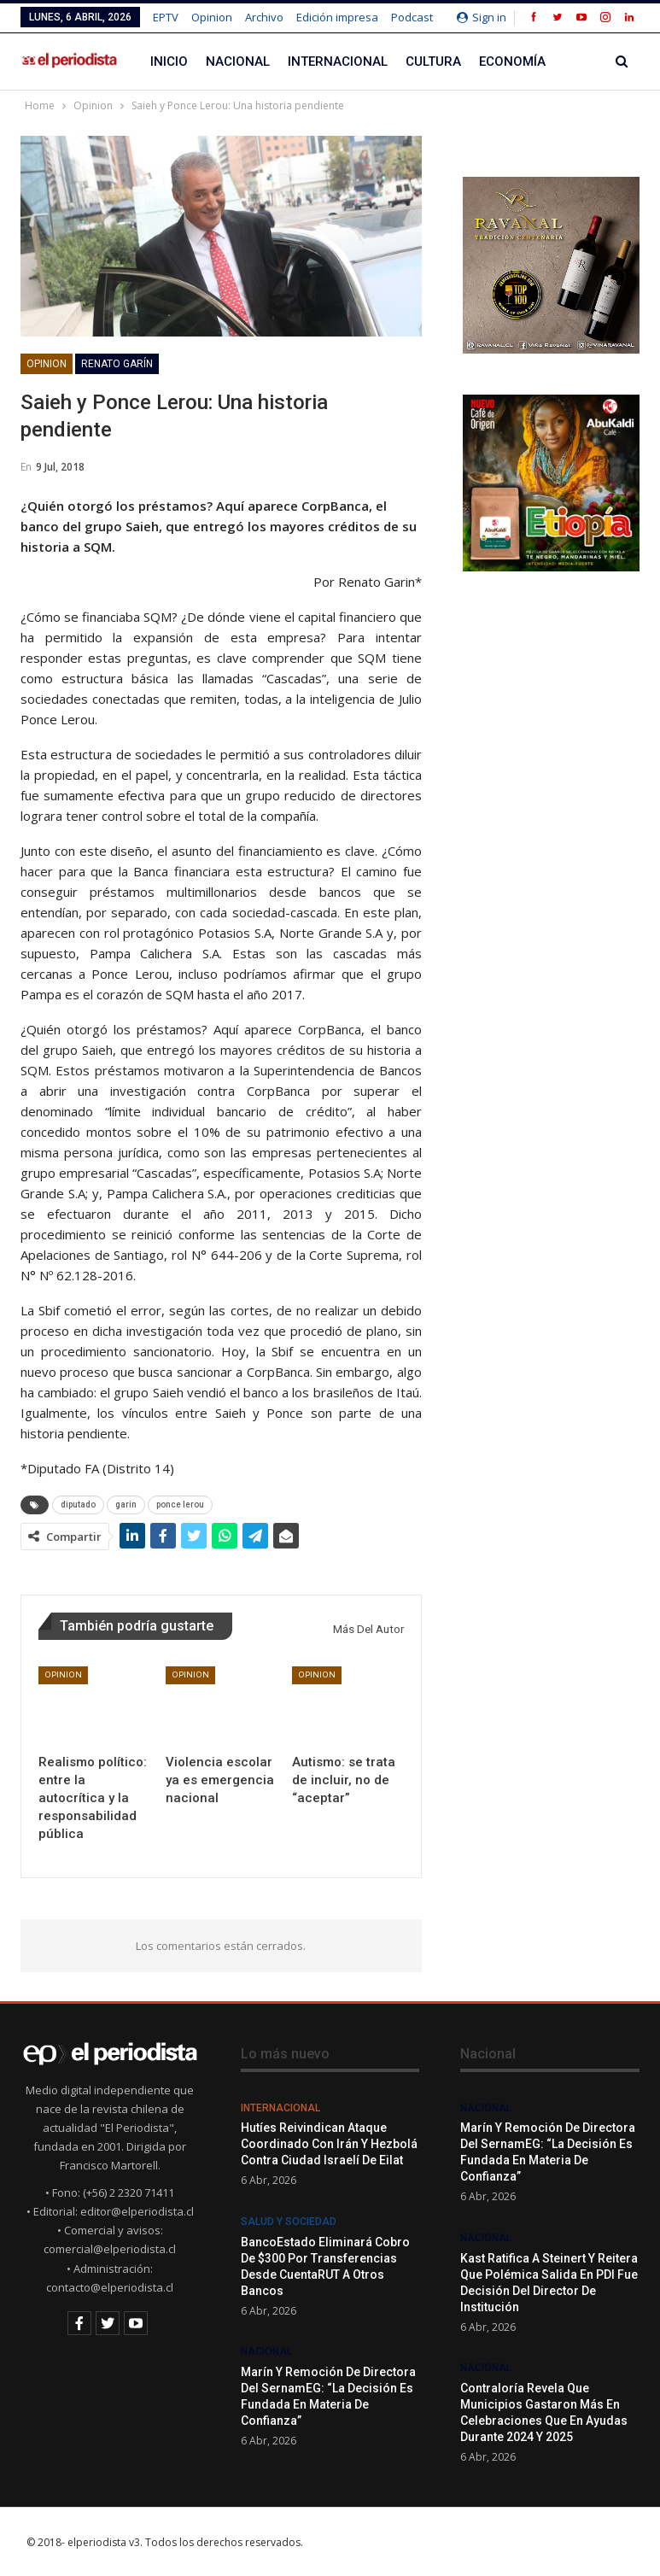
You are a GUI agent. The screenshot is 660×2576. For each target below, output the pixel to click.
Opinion (211, 17)
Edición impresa (337, 17)
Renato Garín (117, 364)
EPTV (165, 17)
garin (126, 1504)
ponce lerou (180, 1504)
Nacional (238, 61)
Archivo (264, 17)
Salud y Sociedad (288, 2222)
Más (577, 61)
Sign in (481, 17)
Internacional (338, 61)
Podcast (412, 17)
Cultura (433, 61)
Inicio (169, 61)
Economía (512, 61)
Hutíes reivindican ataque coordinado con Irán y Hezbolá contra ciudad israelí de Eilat (329, 2144)
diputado (78, 1504)
